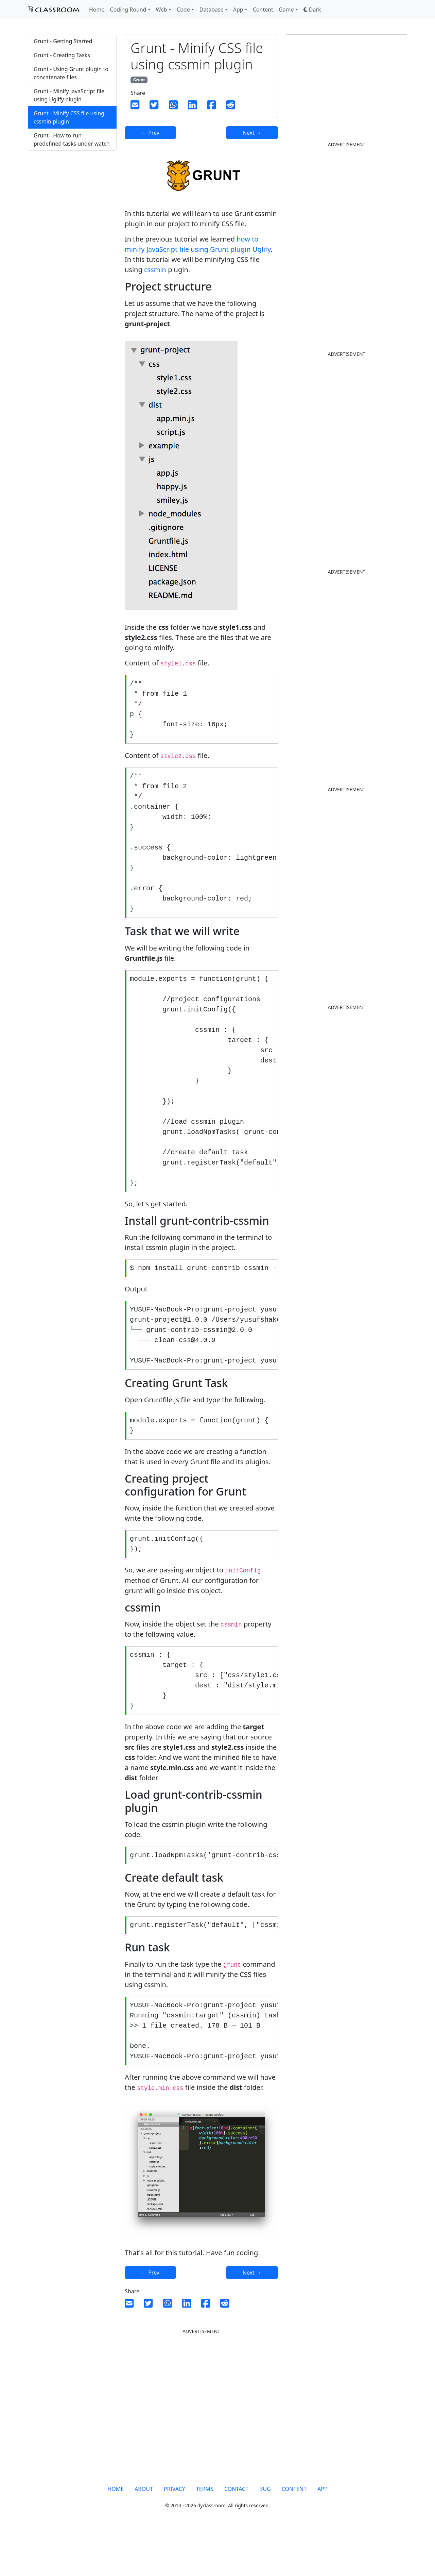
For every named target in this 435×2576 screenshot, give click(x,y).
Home (97, 9)
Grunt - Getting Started (63, 41)
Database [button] (211, 9)
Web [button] (161, 9)
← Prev (150, 132)
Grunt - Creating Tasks (62, 55)
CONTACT (236, 2534)
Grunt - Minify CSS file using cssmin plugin (69, 117)
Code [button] (183, 9)
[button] (312, 9)
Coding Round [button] (128, 9)
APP (322, 2534)
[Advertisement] (72, 269)
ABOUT (144, 2534)
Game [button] (286, 9)
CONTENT (294, 2534)
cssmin (155, 269)
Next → (252, 132)
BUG (265, 2534)
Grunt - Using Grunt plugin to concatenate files (71, 73)
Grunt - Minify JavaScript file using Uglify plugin (69, 95)
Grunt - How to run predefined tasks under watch (72, 139)
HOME (115, 2534)
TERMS (204, 2534)
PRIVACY (174, 2534)
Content (263, 9)
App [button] (238, 9)
